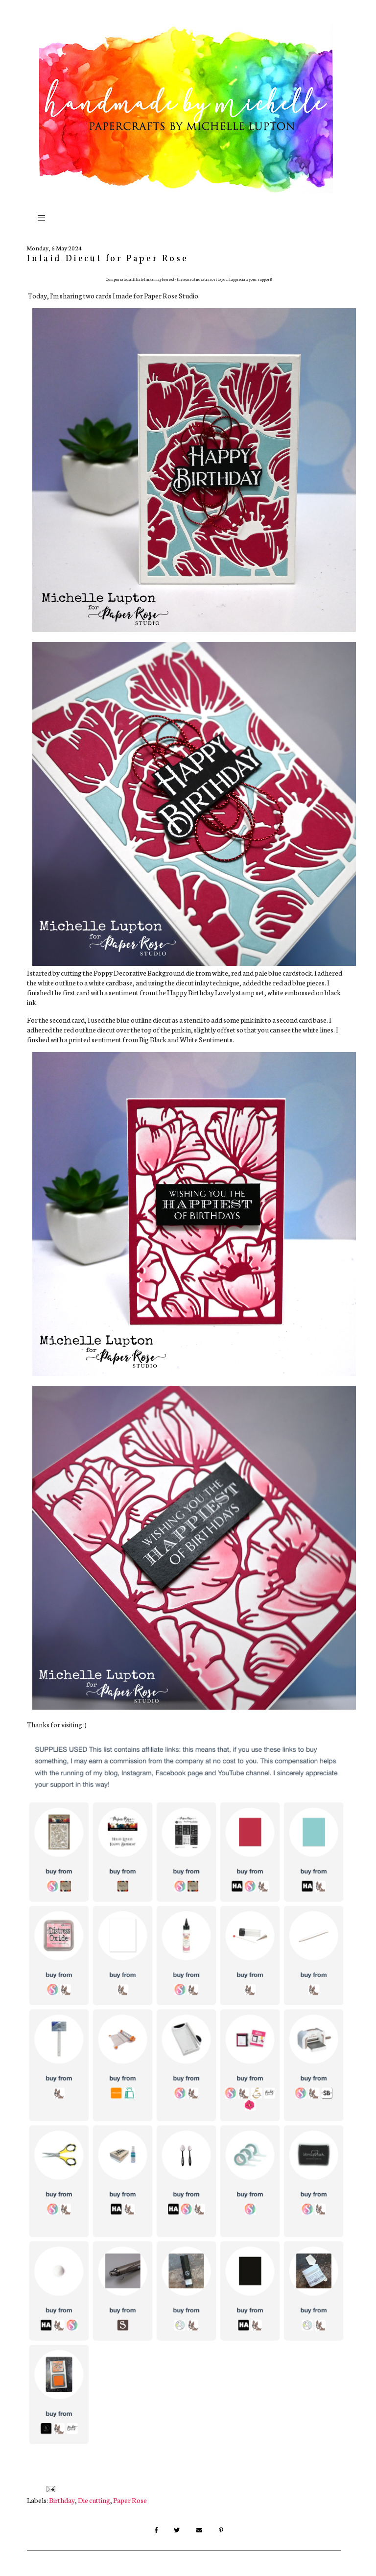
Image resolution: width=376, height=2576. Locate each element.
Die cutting (94, 2500)
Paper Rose (130, 2500)
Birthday (62, 2500)
